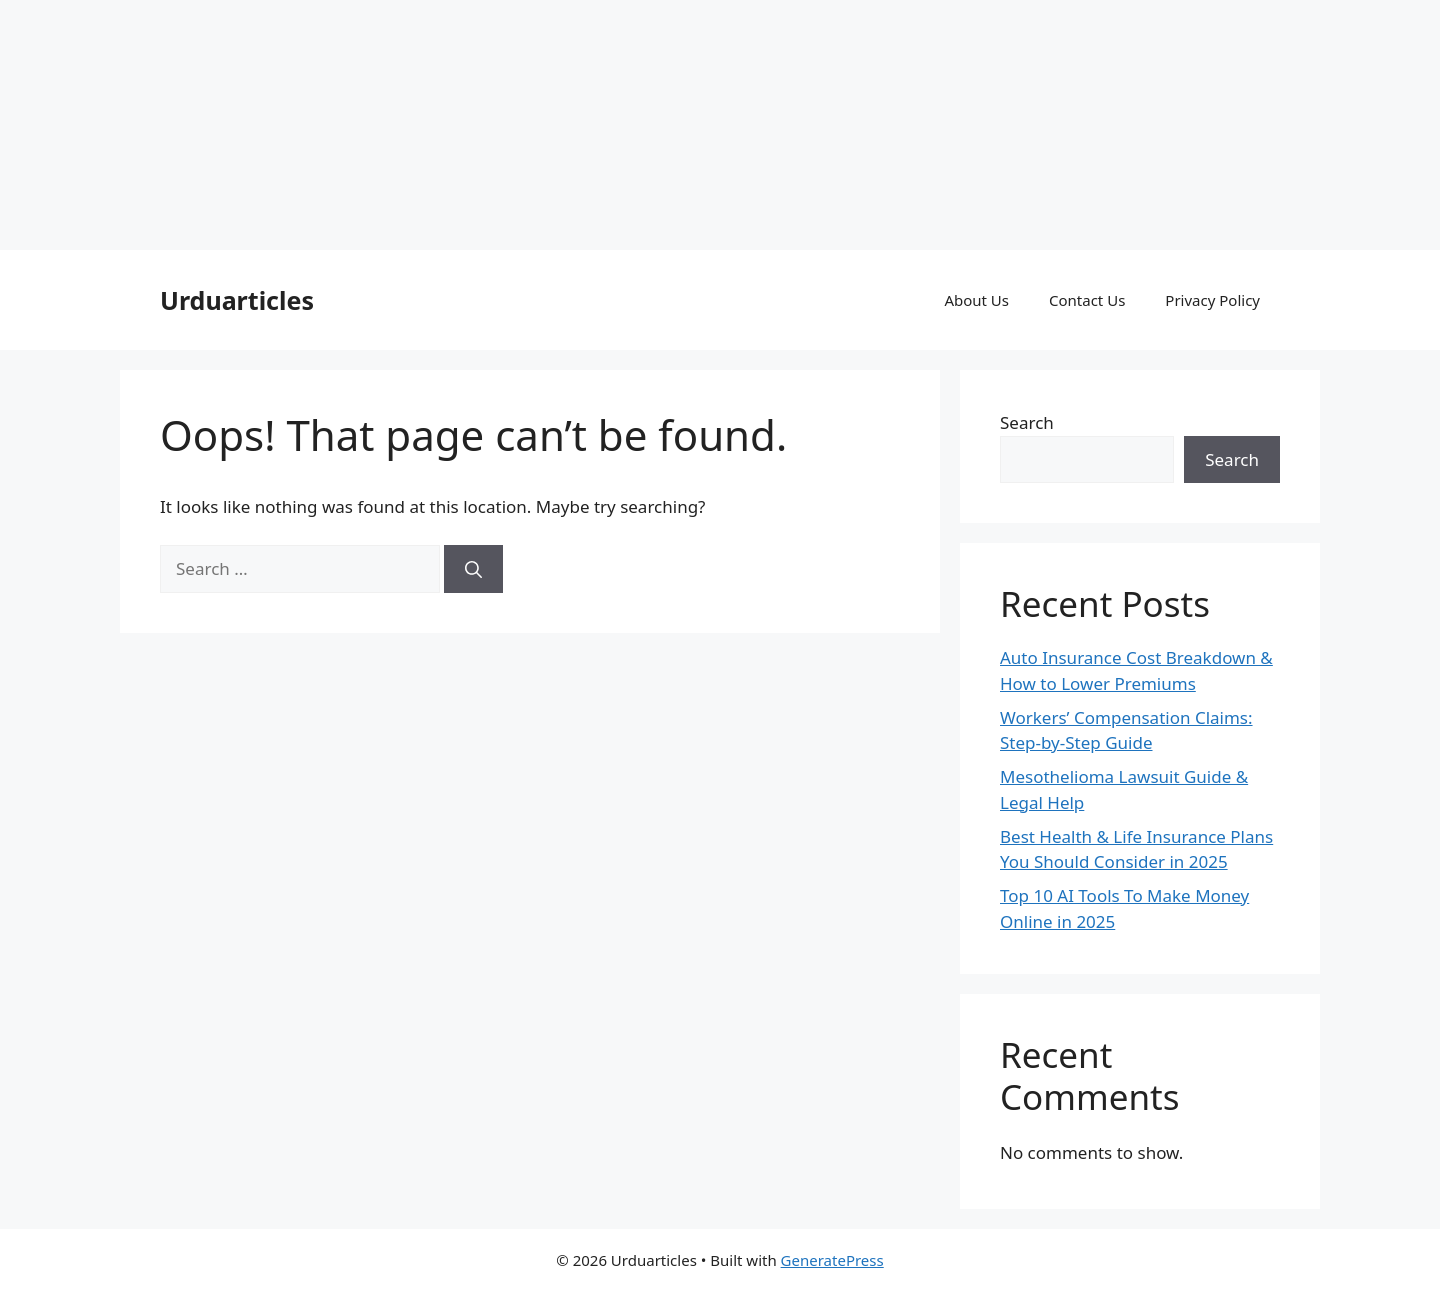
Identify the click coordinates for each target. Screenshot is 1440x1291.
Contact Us (1087, 300)
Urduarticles (237, 300)
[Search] (473, 569)
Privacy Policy (1212, 300)
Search (1027, 422)
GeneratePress (832, 1260)
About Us (976, 300)
